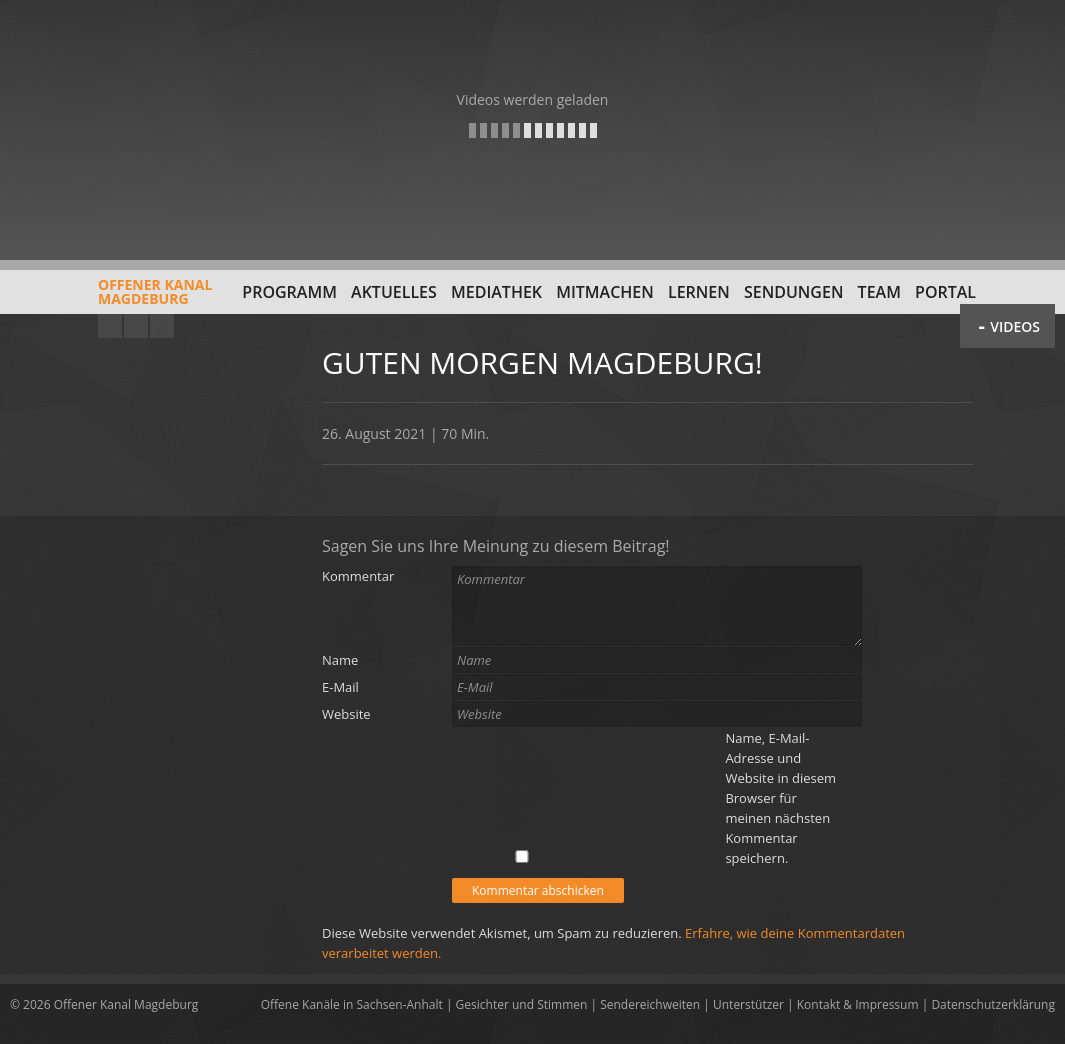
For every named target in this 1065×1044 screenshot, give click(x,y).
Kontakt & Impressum (858, 1004)
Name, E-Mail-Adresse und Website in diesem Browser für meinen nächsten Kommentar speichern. (780, 798)
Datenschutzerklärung (993, 1004)
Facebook (136, 326)
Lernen (699, 292)
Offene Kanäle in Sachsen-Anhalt (352, 1004)
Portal (945, 292)
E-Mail (340, 687)
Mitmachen (605, 292)
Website (346, 714)
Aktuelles (394, 292)
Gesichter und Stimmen (522, 1004)
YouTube (110, 326)
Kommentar (358, 576)
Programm (289, 292)
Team (879, 292)
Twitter (162, 326)
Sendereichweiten (650, 1004)
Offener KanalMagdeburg (111, 299)
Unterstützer (748, 1004)
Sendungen (793, 292)
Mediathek (496, 292)
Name (340, 660)
